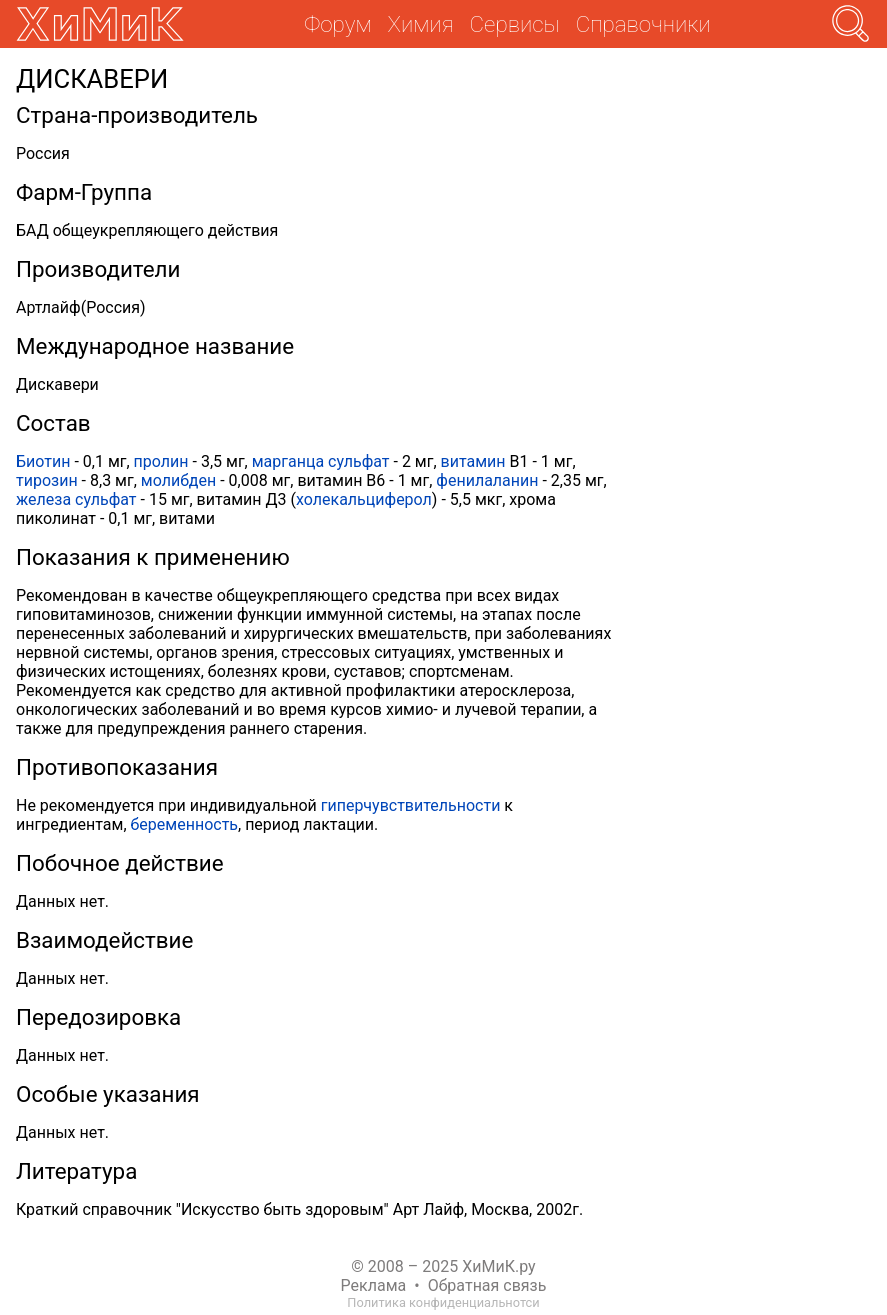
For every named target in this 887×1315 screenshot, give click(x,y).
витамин (473, 461)
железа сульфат (76, 499)
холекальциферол (364, 499)
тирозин (47, 480)
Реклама (374, 1285)
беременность (185, 824)
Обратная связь (487, 1285)
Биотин (43, 461)
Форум (337, 24)
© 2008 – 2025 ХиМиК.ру (443, 1266)
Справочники (643, 24)
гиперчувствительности (411, 805)
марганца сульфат (321, 461)
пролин (161, 461)
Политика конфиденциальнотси (443, 1302)
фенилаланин (487, 480)
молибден (178, 480)
